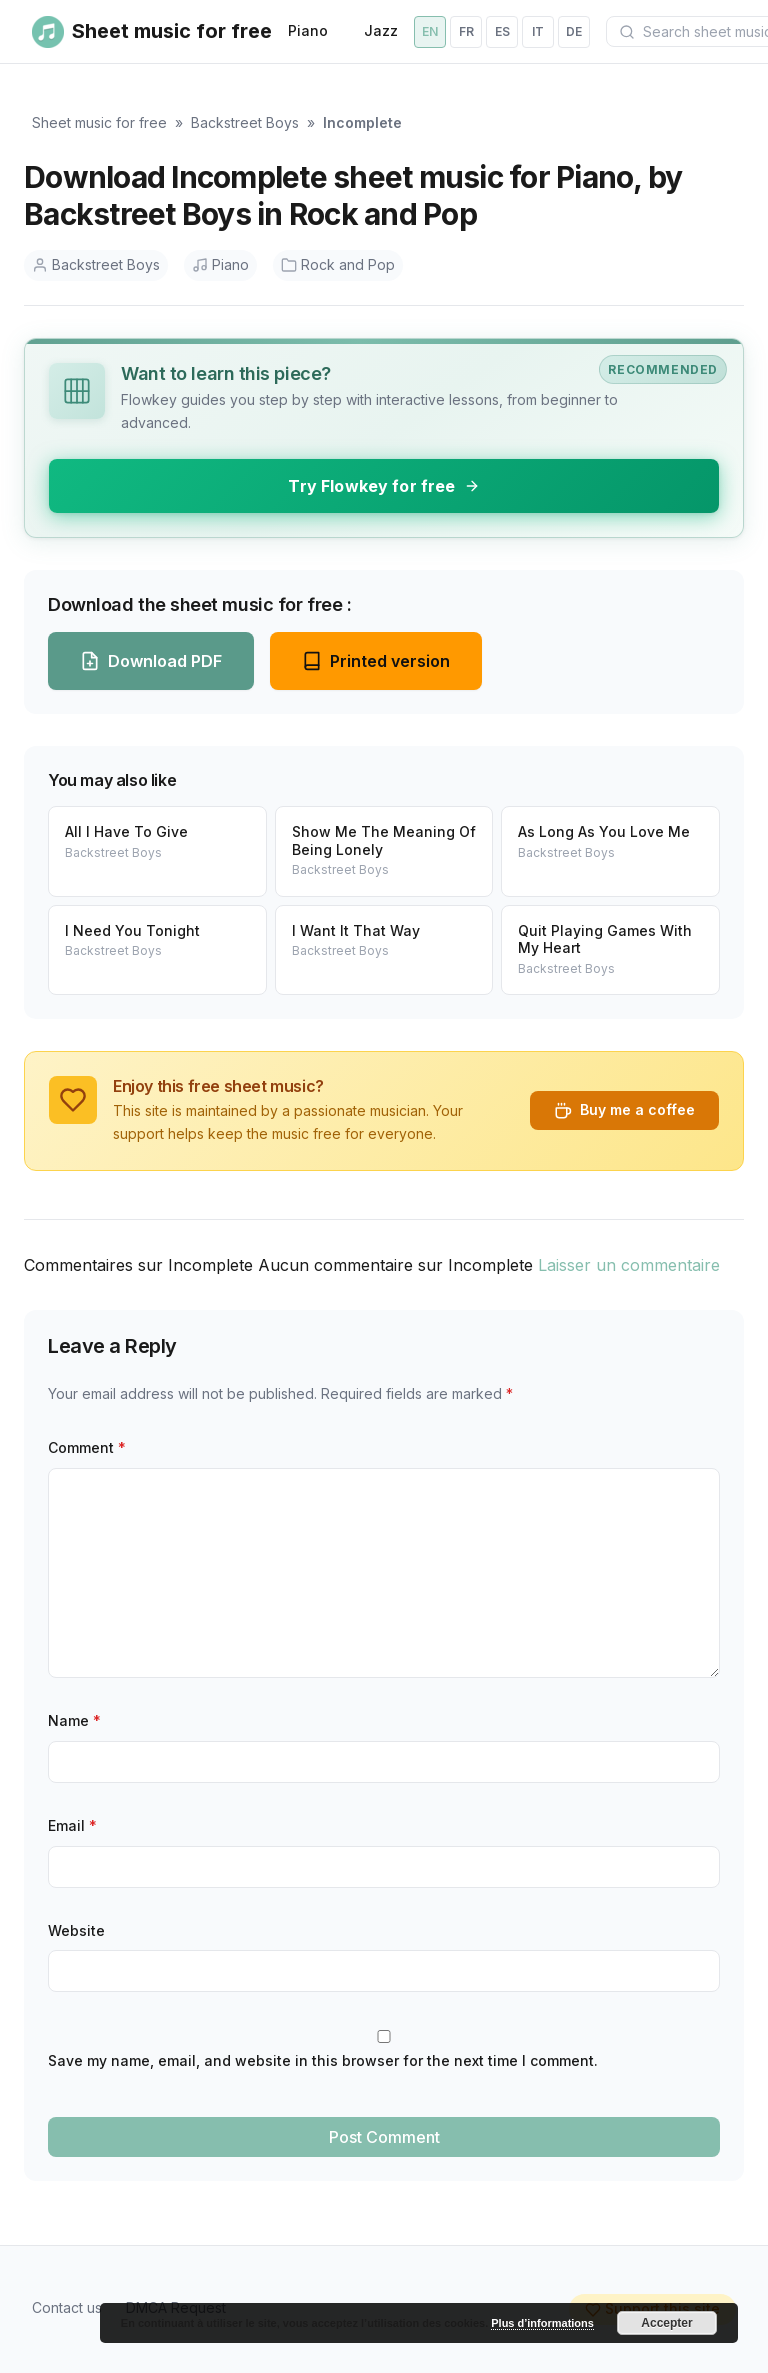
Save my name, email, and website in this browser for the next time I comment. (323, 2060)
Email (72, 1825)
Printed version (376, 661)
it (538, 31)
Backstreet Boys (245, 122)
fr (466, 31)
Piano (308, 30)
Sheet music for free (99, 122)
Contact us (67, 2307)
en (430, 31)
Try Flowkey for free (383, 486)
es (502, 31)
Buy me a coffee (624, 1110)
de (574, 31)
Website (76, 1930)
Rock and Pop (338, 264)
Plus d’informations (542, 2323)
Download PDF (151, 661)
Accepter (666, 2323)
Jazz (381, 30)
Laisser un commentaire (629, 1265)
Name (74, 1720)
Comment (87, 1447)
